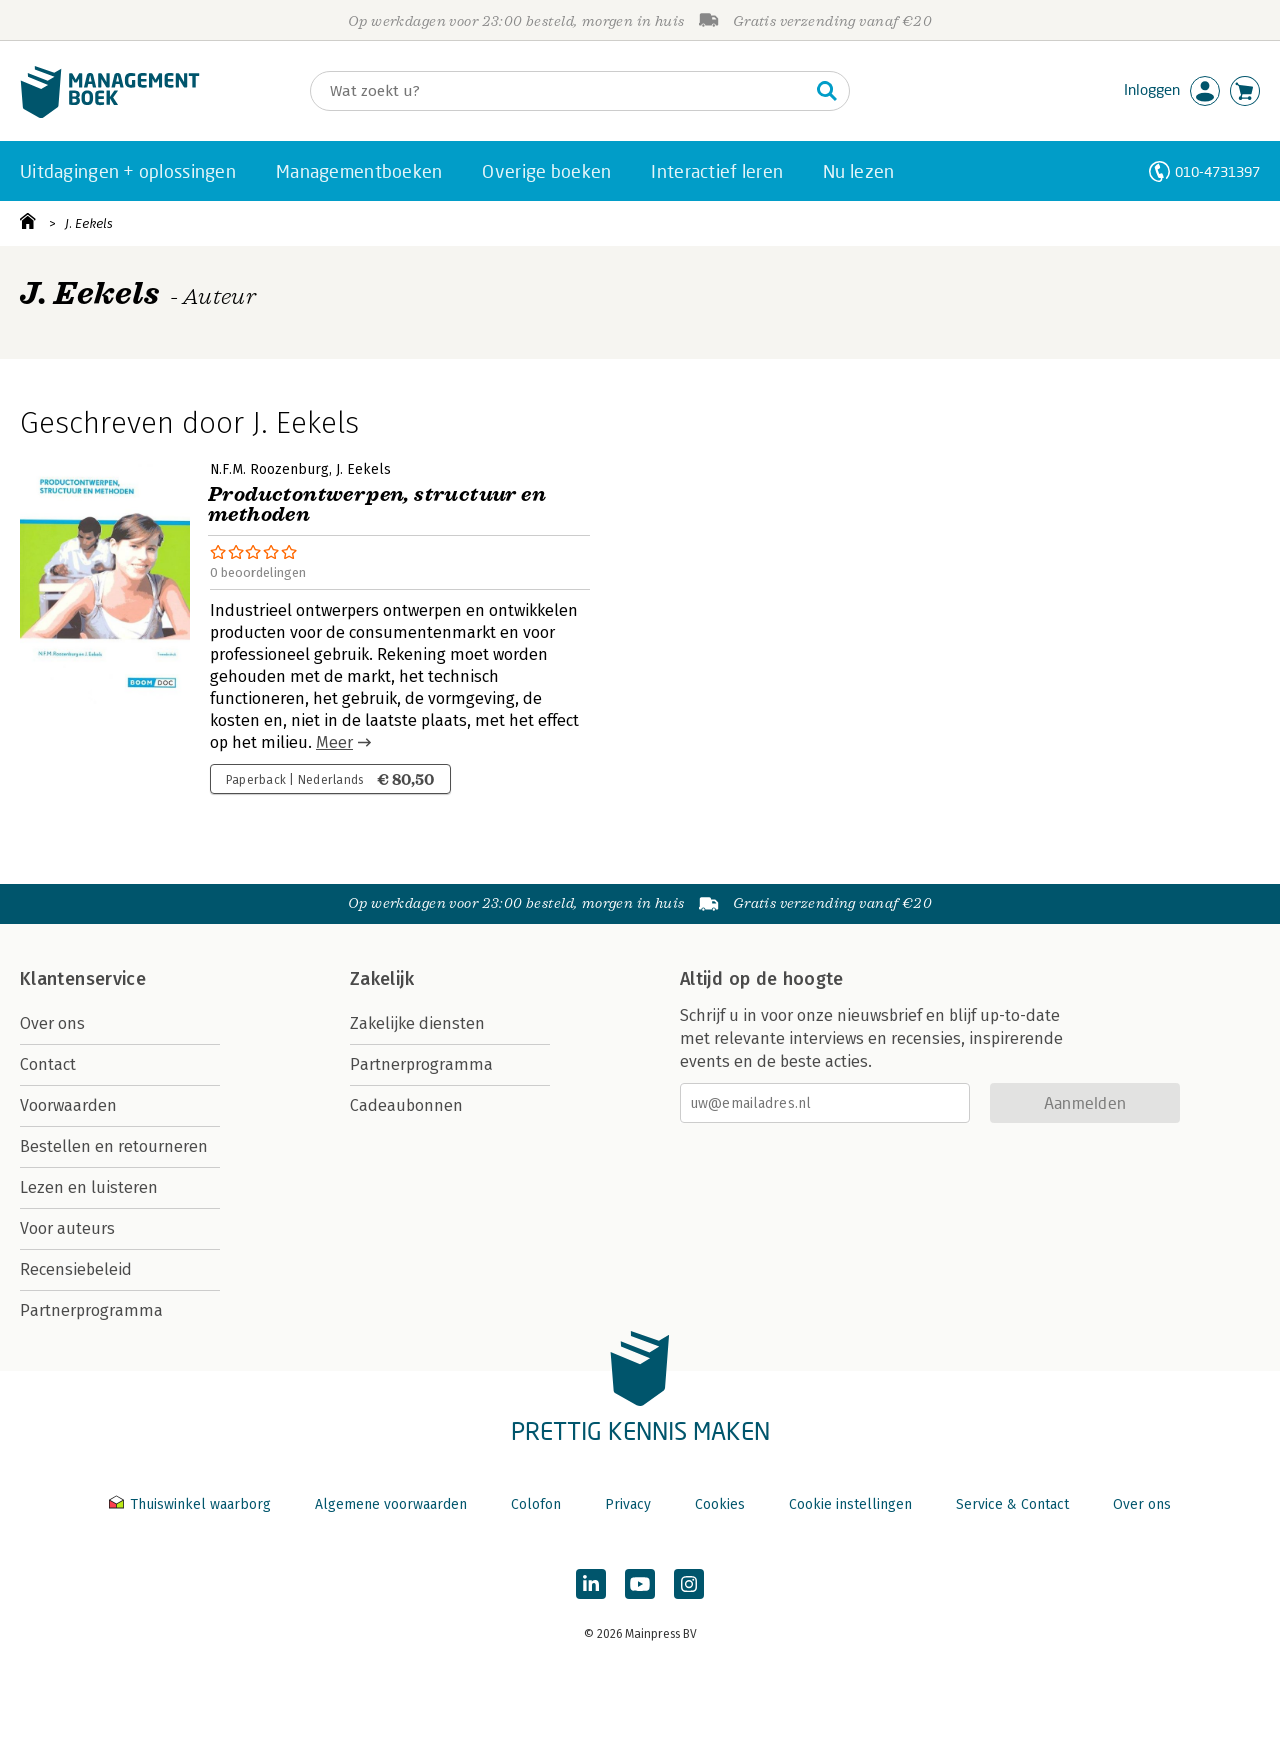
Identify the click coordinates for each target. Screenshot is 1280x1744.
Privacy (628, 1504)
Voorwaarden (68, 1105)
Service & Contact (1012, 1504)
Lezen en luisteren (89, 1187)
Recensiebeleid (76, 1269)
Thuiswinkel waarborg (192, 1504)
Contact (48, 1064)
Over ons (52, 1023)
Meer (334, 742)
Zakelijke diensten (417, 1023)
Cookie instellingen (850, 1504)
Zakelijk (382, 979)
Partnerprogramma (91, 1310)
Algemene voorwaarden (391, 1504)
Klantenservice (83, 979)
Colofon (536, 1504)
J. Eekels (89, 223)
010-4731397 (1217, 171)
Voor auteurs (67, 1228)
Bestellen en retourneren (114, 1146)
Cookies (720, 1504)
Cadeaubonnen (406, 1105)
